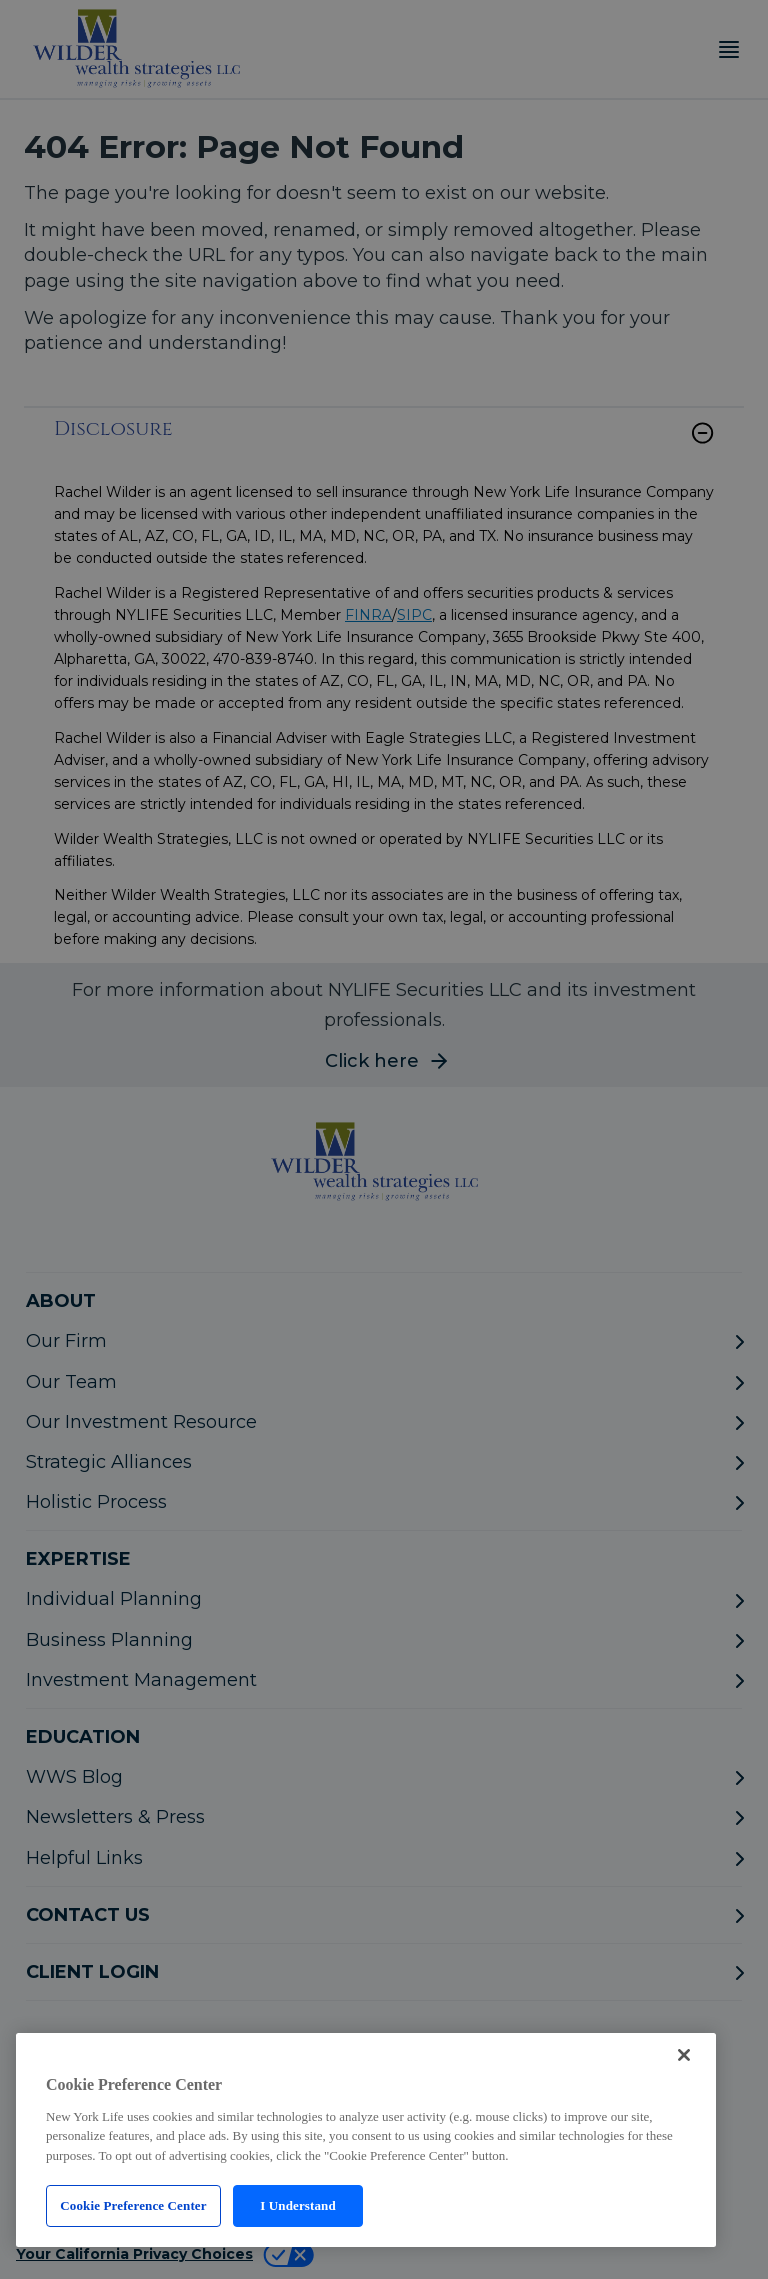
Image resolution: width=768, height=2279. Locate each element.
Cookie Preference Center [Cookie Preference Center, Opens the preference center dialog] (133, 2205)
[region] (366, 2140)
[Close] (684, 2055)
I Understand (298, 2205)
